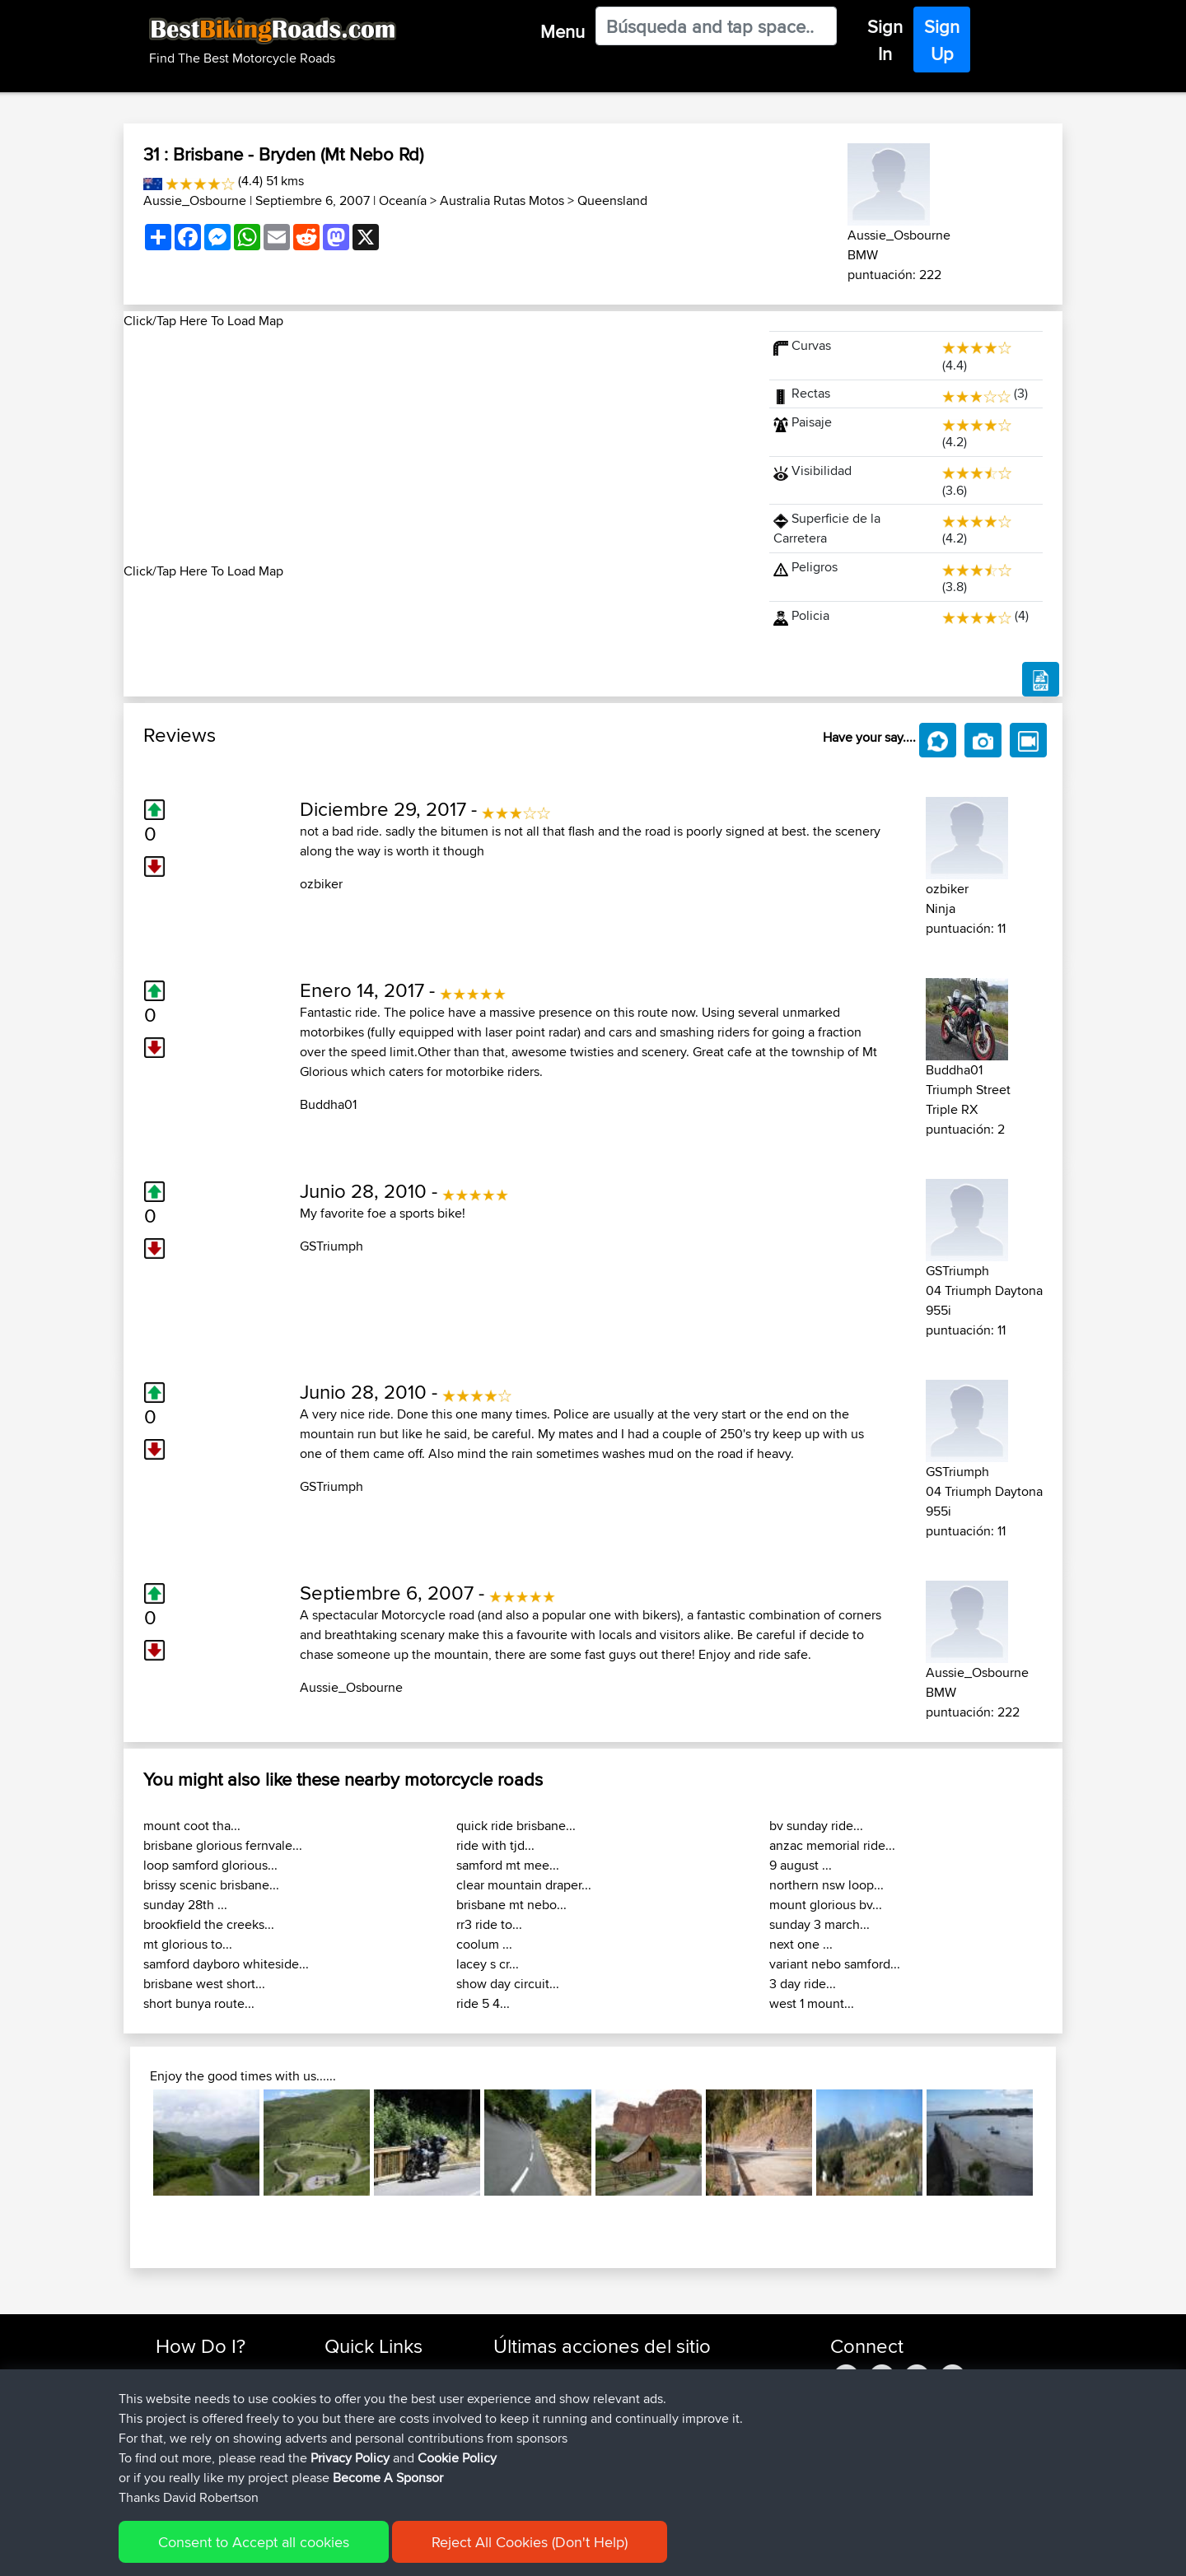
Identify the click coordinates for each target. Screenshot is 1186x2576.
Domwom (521, 2453)
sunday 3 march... (819, 1924)
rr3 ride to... (489, 1924)
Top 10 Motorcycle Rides (390, 2374)
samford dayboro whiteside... (226, 1963)
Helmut (514, 2393)
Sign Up (942, 40)
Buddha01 (328, 1104)
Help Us (346, 2472)
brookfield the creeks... (208, 1924)
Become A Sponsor (208, 2453)
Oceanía (403, 200)
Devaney (518, 2374)
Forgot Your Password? (219, 2433)
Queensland (612, 200)
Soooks (516, 2472)
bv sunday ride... (816, 1825)
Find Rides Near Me (208, 2374)
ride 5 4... (483, 2003)
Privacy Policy (376, 2551)
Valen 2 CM (642, 2453)
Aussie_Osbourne (194, 200)
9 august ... (800, 1865)
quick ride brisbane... (516, 1825)
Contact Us (354, 2453)
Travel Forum (360, 2393)
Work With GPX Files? (213, 2413)
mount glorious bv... (825, 1904)
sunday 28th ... (185, 1904)
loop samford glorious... (210, 1865)
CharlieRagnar (532, 2433)
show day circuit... (507, 1983)
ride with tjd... (495, 1845)
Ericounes (521, 2413)
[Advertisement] (436, 446)
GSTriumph (331, 1246)
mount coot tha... (191, 1825)
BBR (616, 2374)
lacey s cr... (487, 1963)
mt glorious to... (187, 1944)
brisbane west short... (204, 1983)
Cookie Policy (458, 2551)
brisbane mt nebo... (511, 1904)
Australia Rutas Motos (502, 200)
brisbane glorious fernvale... (222, 1845)
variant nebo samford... (834, 1963)
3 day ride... (802, 1983)
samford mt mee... (507, 1865)
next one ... (801, 1944)
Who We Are (358, 2433)
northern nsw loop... (826, 1884)
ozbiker (321, 883)
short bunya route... (198, 2003)
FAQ (167, 2472)
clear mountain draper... (523, 1884)
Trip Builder (355, 2413)
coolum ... (484, 1944)
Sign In (885, 40)
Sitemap (309, 2551)
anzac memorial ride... (832, 1845)
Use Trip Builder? (201, 2393)
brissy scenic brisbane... (211, 1884)
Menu (562, 31)
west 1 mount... (811, 2003)
